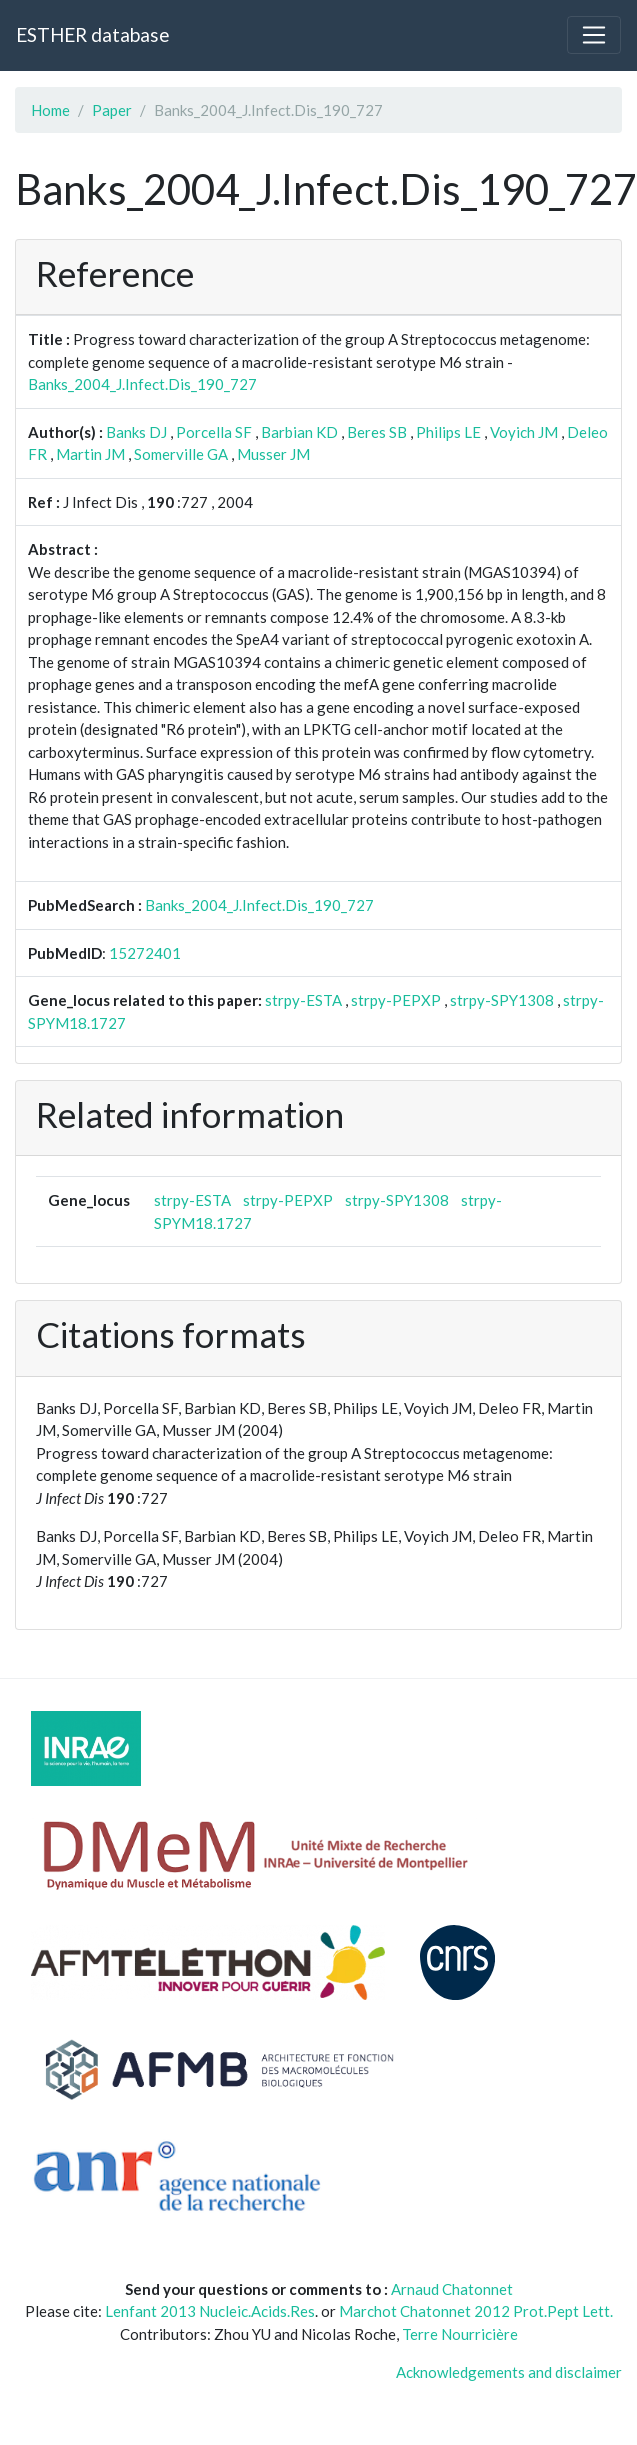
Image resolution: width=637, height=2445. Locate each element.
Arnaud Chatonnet (452, 2289)
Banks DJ (136, 432)
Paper (112, 110)
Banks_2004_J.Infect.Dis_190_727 (142, 384)
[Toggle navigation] (594, 35)
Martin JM (90, 454)
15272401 (145, 953)
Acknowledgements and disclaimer (509, 2372)
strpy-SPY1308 (502, 1000)
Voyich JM (524, 432)
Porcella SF (214, 432)
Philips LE (448, 432)
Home (50, 110)
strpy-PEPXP (396, 1000)
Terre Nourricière (460, 2334)
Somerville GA (181, 454)
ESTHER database (92, 34)
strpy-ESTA (303, 1000)
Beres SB (377, 432)
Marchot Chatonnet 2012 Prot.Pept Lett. (476, 2311)
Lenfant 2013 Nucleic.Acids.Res (210, 2311)
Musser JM (273, 454)
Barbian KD (299, 432)
